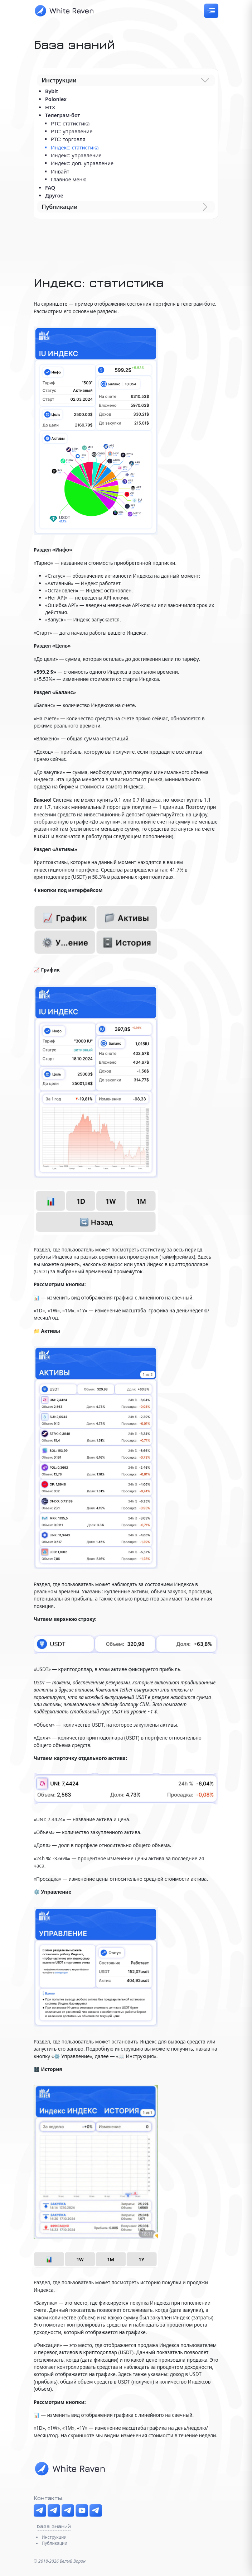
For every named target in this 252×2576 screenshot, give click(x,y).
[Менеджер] (95, 2510)
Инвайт (60, 171)
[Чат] (54, 2510)
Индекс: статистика (75, 147)
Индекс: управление (76, 155)
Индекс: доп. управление (82, 163)
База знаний (54, 2526)
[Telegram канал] (40, 2510)
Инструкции (54, 2537)
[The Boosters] (68, 2510)
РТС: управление (71, 131)
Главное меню (69, 179)
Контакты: (48, 2498)
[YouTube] (82, 2510)
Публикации (54, 2543)
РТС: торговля (68, 139)
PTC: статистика (70, 123)
